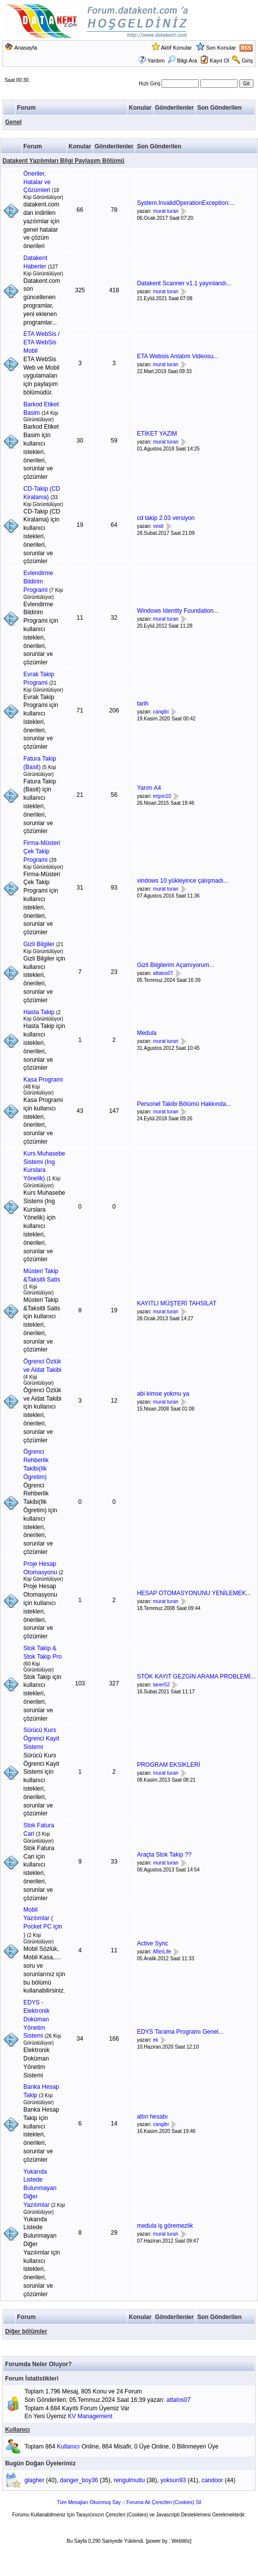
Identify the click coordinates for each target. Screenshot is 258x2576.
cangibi (161, 711)
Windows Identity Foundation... (177, 610)
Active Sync (152, 1943)
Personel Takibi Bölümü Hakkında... (184, 1103)
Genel (13, 122)
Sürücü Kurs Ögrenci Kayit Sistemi (41, 1738)
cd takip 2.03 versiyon (165, 518)
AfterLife (162, 1951)
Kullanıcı (17, 2429)
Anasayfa (25, 48)
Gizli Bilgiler (39, 944)
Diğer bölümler (26, 2331)
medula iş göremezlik (165, 2225)
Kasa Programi (43, 1079)
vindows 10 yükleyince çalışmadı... (182, 880)
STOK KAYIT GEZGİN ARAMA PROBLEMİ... (196, 1676)
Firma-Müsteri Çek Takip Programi (41, 851)
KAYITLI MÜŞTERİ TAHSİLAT (176, 1303)
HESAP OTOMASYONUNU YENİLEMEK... (194, 1593)
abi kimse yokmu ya (163, 1393)
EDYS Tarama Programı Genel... (180, 2031)
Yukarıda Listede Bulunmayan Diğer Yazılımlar (40, 2188)
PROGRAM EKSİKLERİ (168, 1764)
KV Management (90, 2416)
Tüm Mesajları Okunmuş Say (89, 2502)
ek (156, 2040)
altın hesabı (152, 2116)
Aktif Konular (176, 48)
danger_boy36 (79, 2480)
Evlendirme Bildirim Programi (38, 581)
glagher (34, 2480)
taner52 (161, 1684)
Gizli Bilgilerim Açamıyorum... (175, 965)
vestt (158, 526)
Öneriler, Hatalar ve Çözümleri (37, 182)
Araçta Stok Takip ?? (164, 1854)
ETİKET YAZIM (157, 433)
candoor (212, 2480)
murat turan (165, 211)
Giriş (247, 61)
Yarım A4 (149, 787)
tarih (142, 703)
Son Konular (221, 48)
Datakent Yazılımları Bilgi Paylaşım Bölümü (63, 160)
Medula (146, 1033)
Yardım (156, 61)
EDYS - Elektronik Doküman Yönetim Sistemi (36, 2019)
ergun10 (162, 796)
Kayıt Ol (219, 61)
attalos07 (163, 973)
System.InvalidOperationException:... (186, 202)
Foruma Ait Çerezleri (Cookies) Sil (163, 2502)
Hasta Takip (38, 1012)
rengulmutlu (129, 2480)
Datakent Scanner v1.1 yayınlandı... (184, 283)
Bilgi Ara (182, 61)
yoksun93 (173, 2480)
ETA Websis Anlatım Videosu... (177, 356)
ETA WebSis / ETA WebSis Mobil (41, 342)
